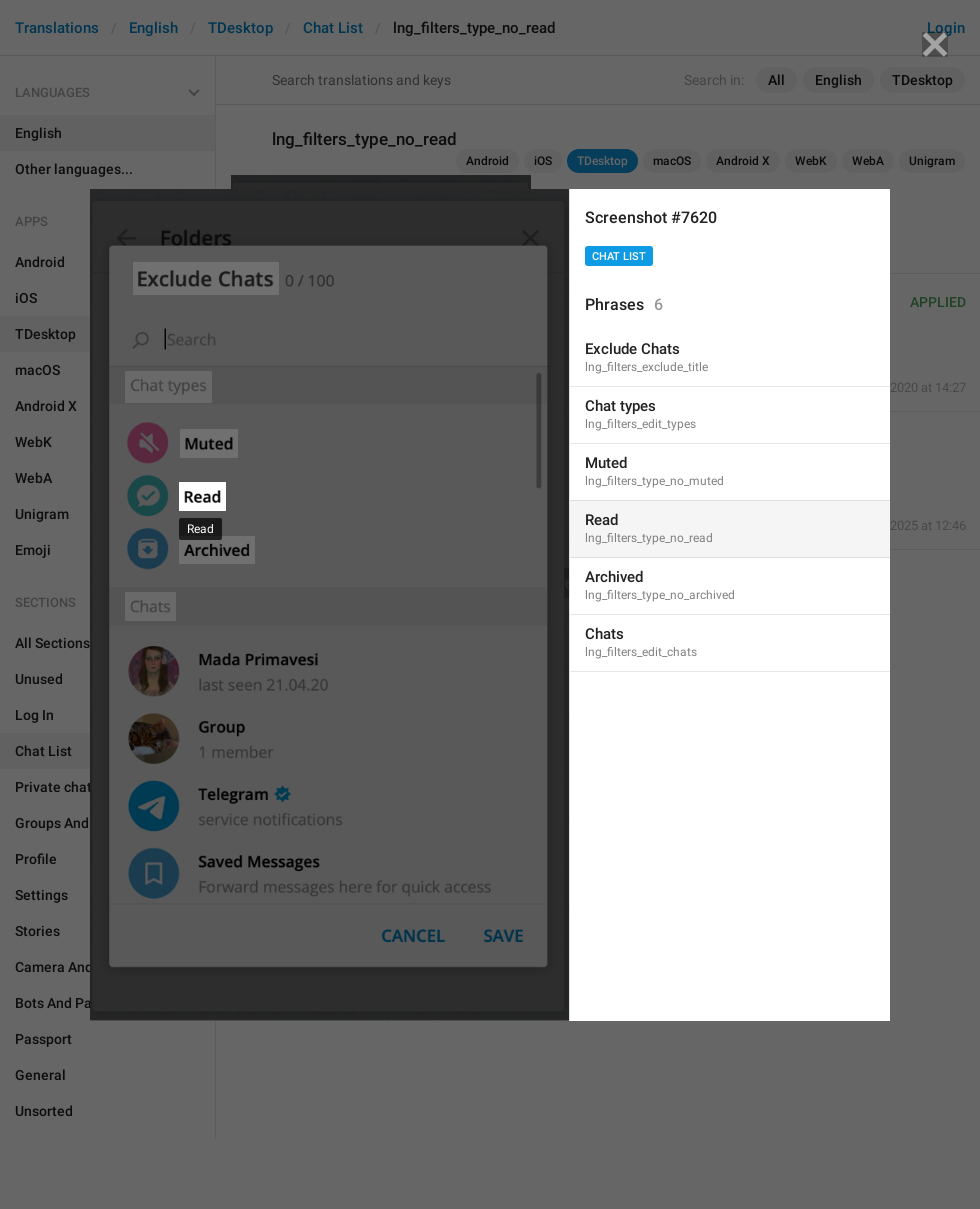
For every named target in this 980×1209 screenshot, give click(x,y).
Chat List (619, 256)
